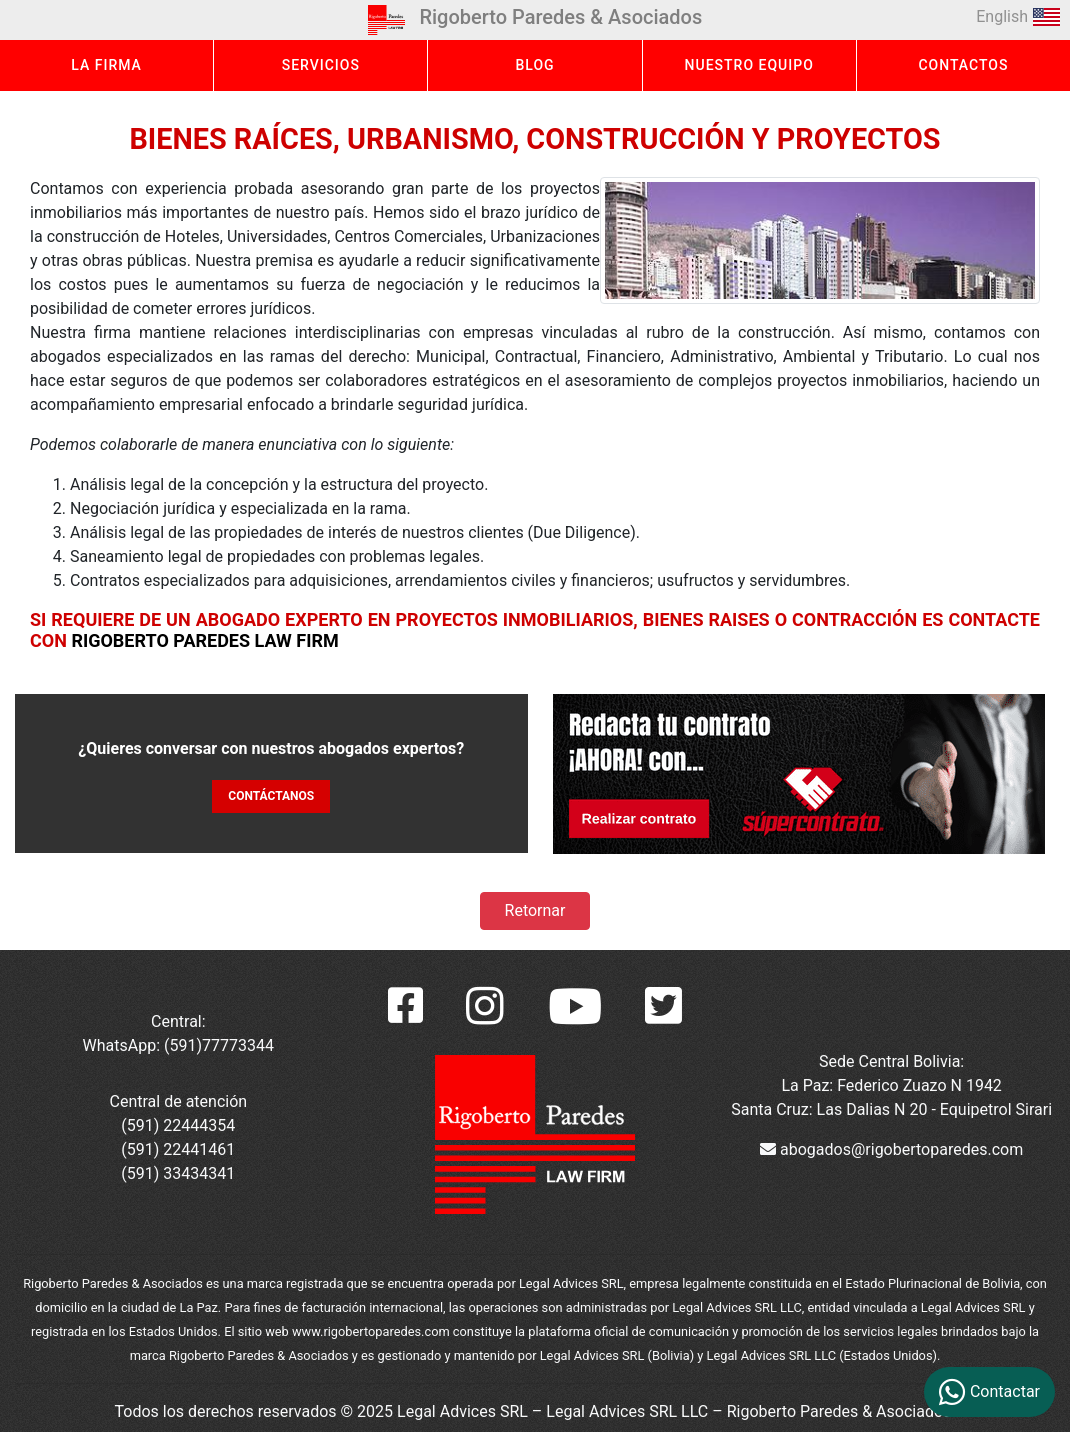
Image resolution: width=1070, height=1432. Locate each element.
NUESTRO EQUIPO (749, 65)
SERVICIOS (321, 65)
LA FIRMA (106, 65)
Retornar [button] (535, 910)
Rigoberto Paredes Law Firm (204, 640)
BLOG (534, 65)
